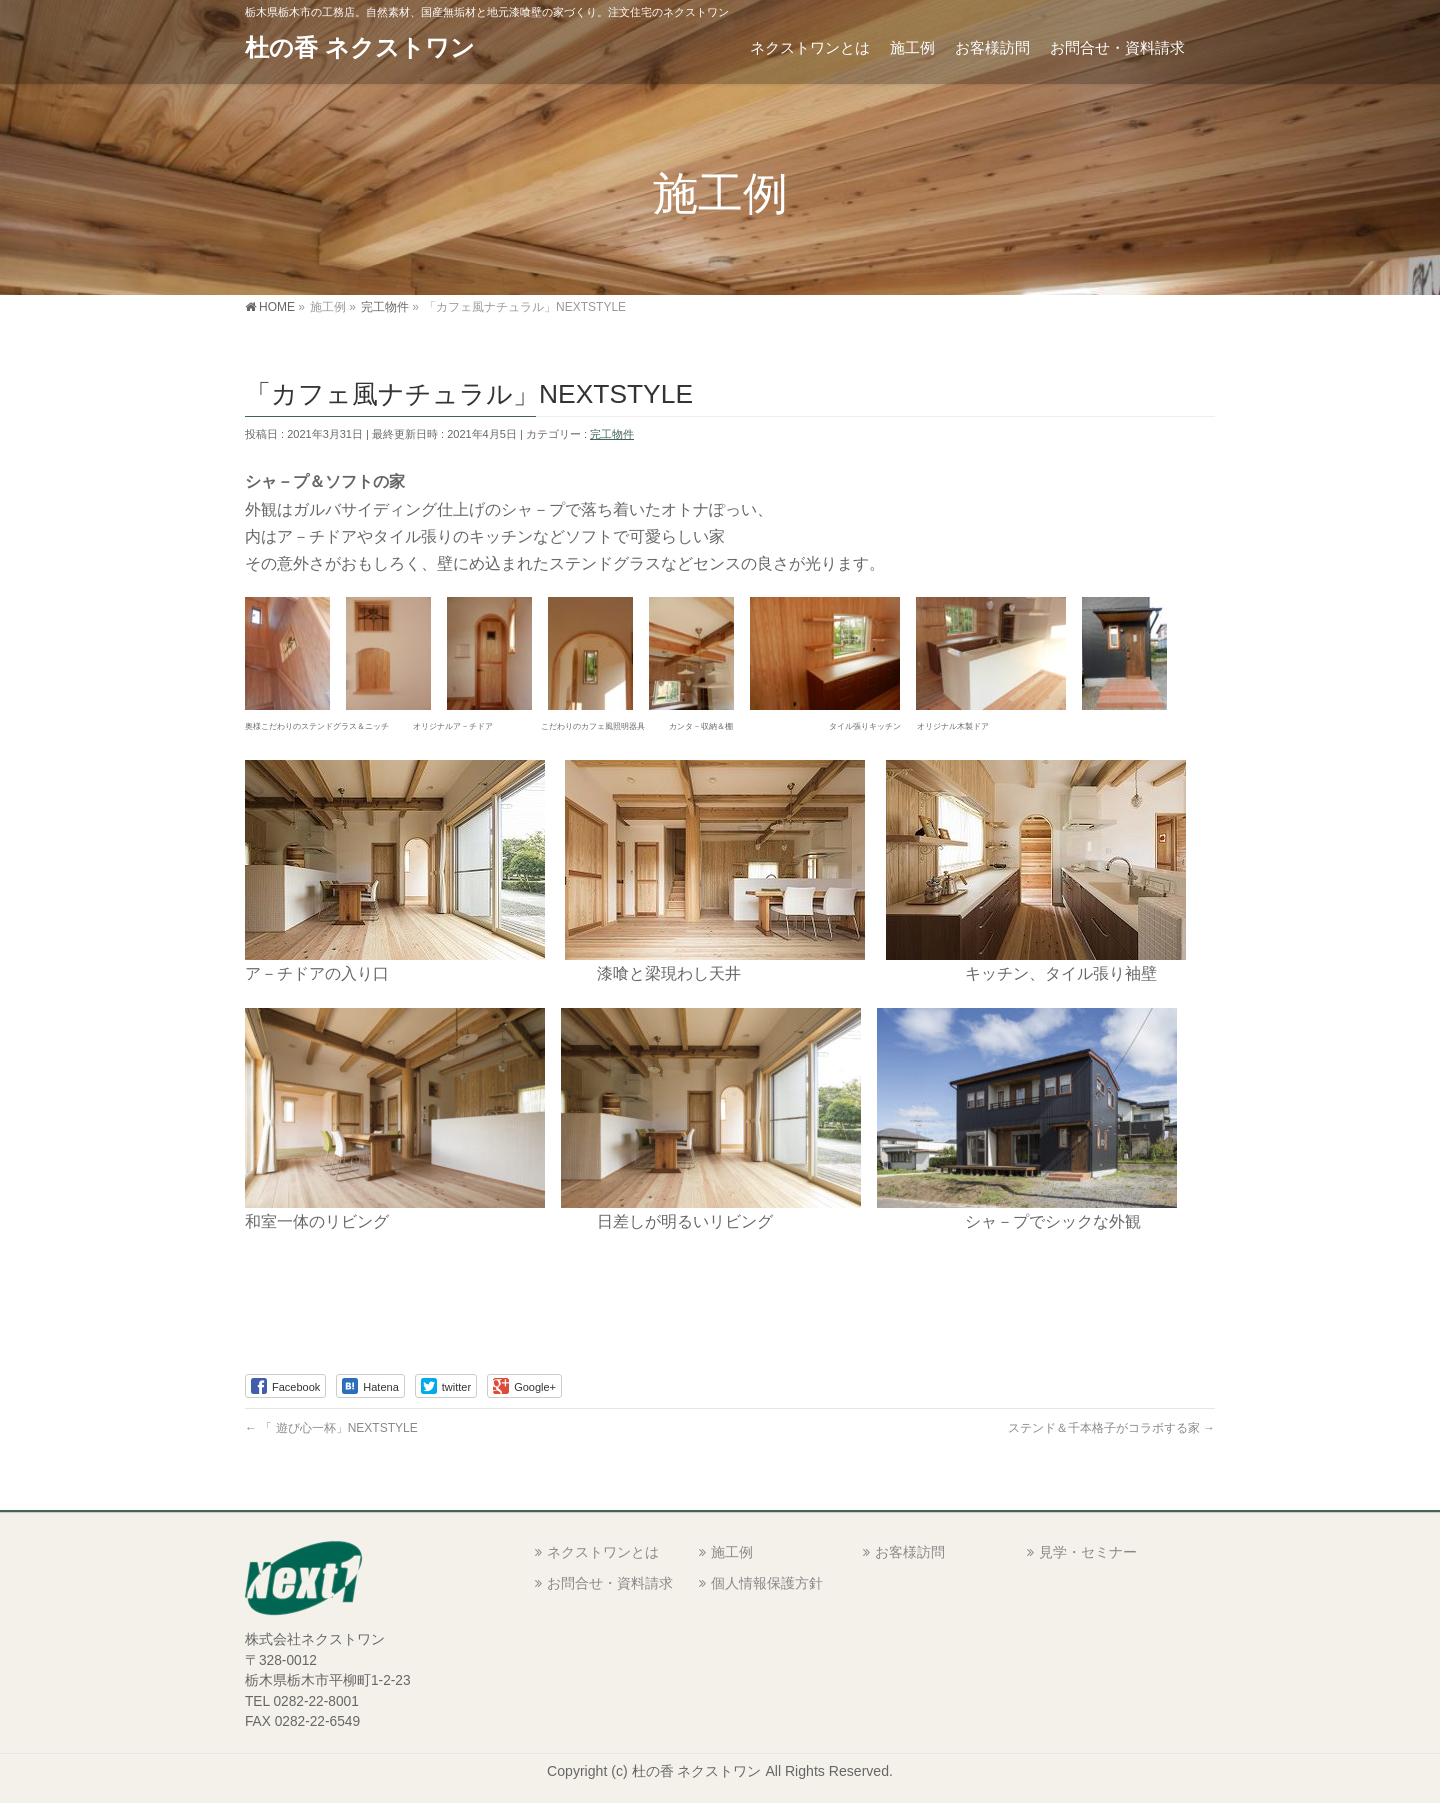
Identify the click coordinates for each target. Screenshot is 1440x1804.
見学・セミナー (1088, 1552)
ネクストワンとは (603, 1552)
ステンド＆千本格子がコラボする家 (1111, 1428)
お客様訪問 (910, 1552)
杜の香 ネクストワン (360, 47)
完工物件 (612, 434)
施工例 (732, 1552)
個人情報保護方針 (767, 1583)
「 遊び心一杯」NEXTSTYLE (331, 1428)
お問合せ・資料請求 (610, 1583)
